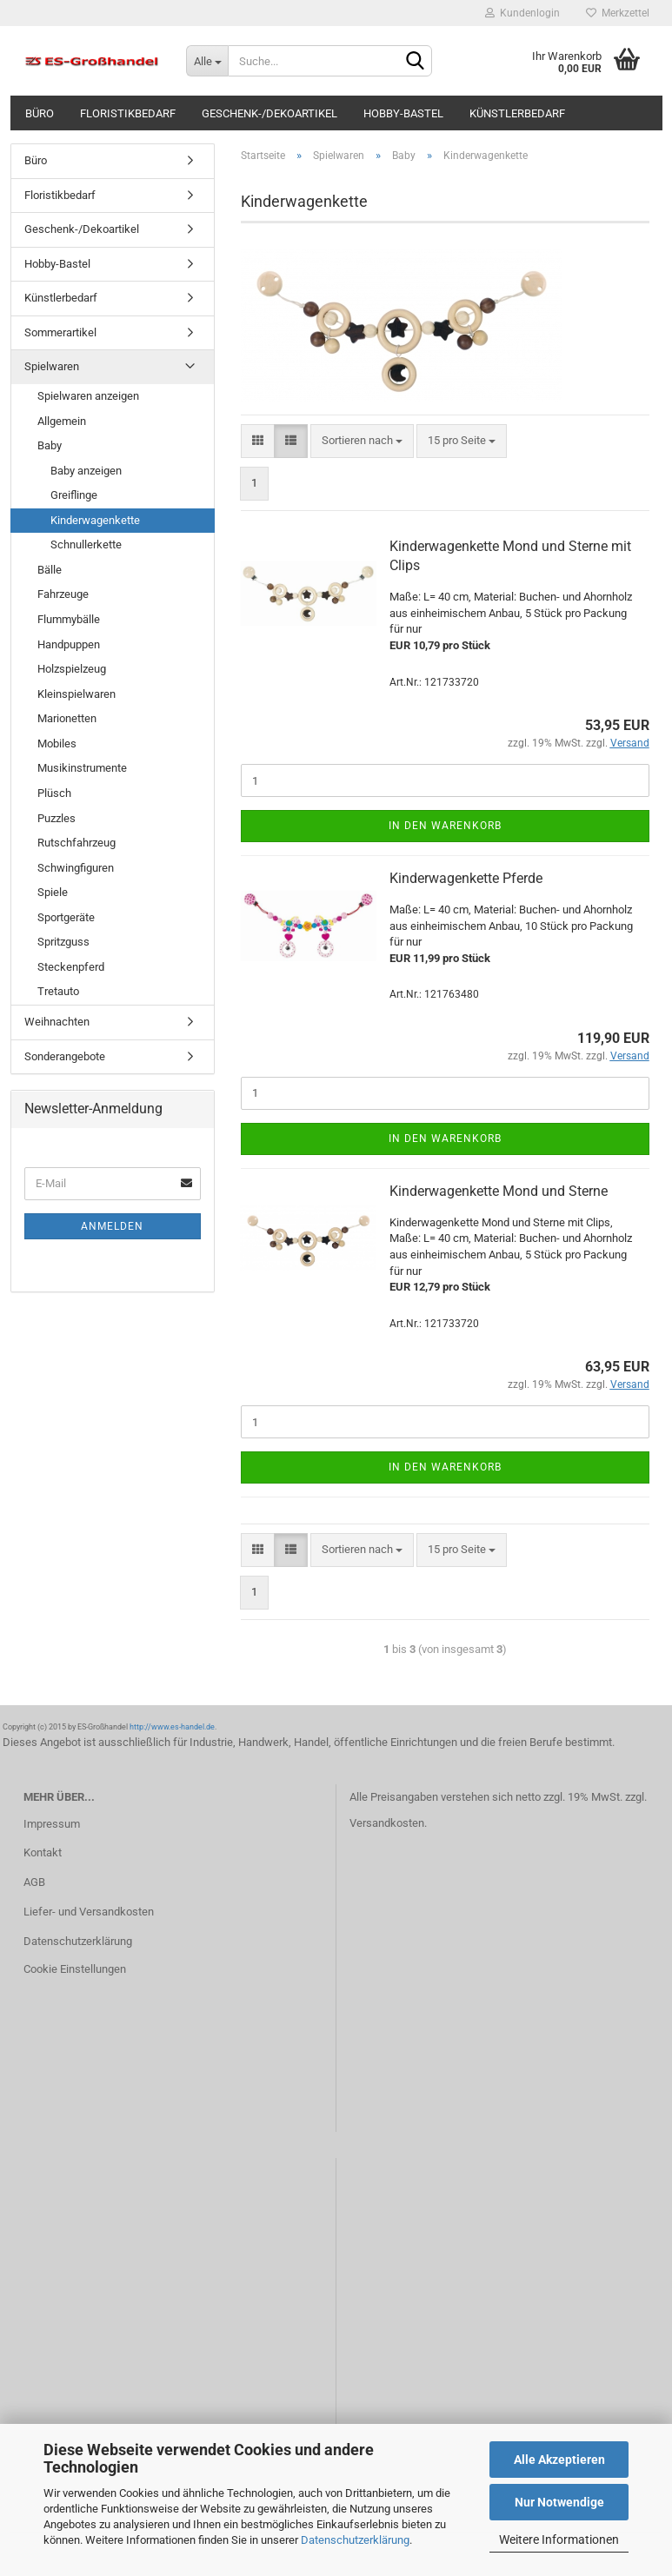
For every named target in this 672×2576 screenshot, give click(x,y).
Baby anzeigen (86, 470)
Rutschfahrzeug (76, 842)
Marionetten (66, 718)
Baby (49, 445)
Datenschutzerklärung (355, 2539)
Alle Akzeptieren (559, 2459)
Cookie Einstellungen (74, 1968)
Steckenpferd (70, 966)
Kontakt (42, 1852)
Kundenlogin (522, 13)
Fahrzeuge (63, 594)
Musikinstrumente (82, 767)
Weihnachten (57, 1021)
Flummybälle (68, 619)
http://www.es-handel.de (172, 1727)
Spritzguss (63, 941)
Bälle (49, 569)
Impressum (51, 1823)
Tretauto (58, 991)
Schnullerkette (86, 544)
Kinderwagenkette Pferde (465, 878)
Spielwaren (51, 366)
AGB (34, 1882)
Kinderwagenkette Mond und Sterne (498, 1191)
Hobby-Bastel (403, 113)
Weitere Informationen (559, 2539)
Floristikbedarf (128, 113)
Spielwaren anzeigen (88, 395)
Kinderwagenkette (95, 520)
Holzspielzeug (71, 668)
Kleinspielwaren (76, 693)
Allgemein (61, 421)
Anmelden (112, 1226)
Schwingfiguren (75, 867)
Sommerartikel (60, 332)
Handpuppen (68, 644)
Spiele (52, 892)
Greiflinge (73, 494)
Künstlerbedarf (517, 113)
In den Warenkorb (445, 826)
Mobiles (57, 743)
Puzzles (56, 818)
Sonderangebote (64, 1056)
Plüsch (54, 793)
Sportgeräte (66, 917)
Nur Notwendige (559, 2502)
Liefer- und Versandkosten (88, 1911)
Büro (39, 113)
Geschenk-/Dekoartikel (269, 113)
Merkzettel (617, 13)
